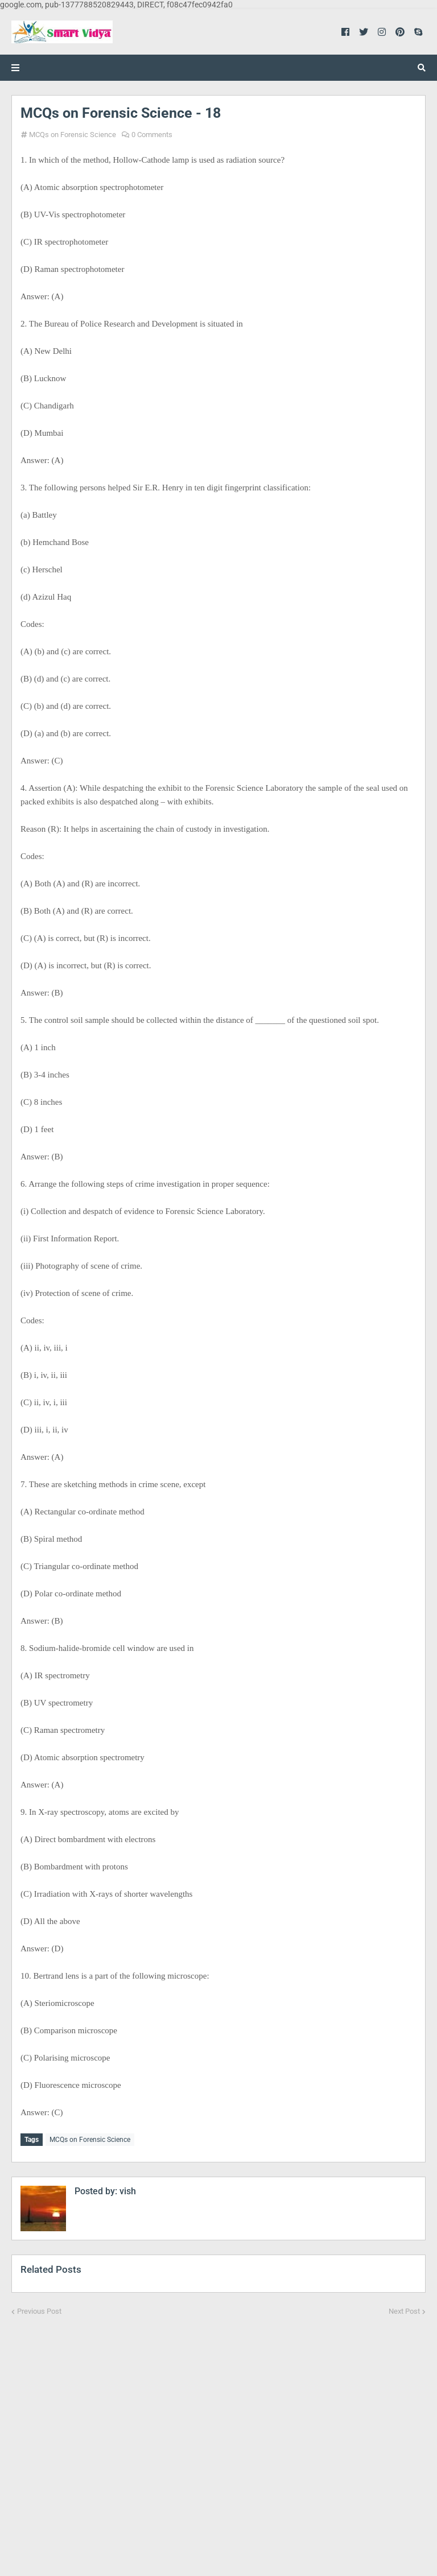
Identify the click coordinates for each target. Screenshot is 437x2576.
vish (126, 2189)
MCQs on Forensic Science (72, 134)
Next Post (404, 2309)
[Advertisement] (218, 2438)
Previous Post (39, 2309)
